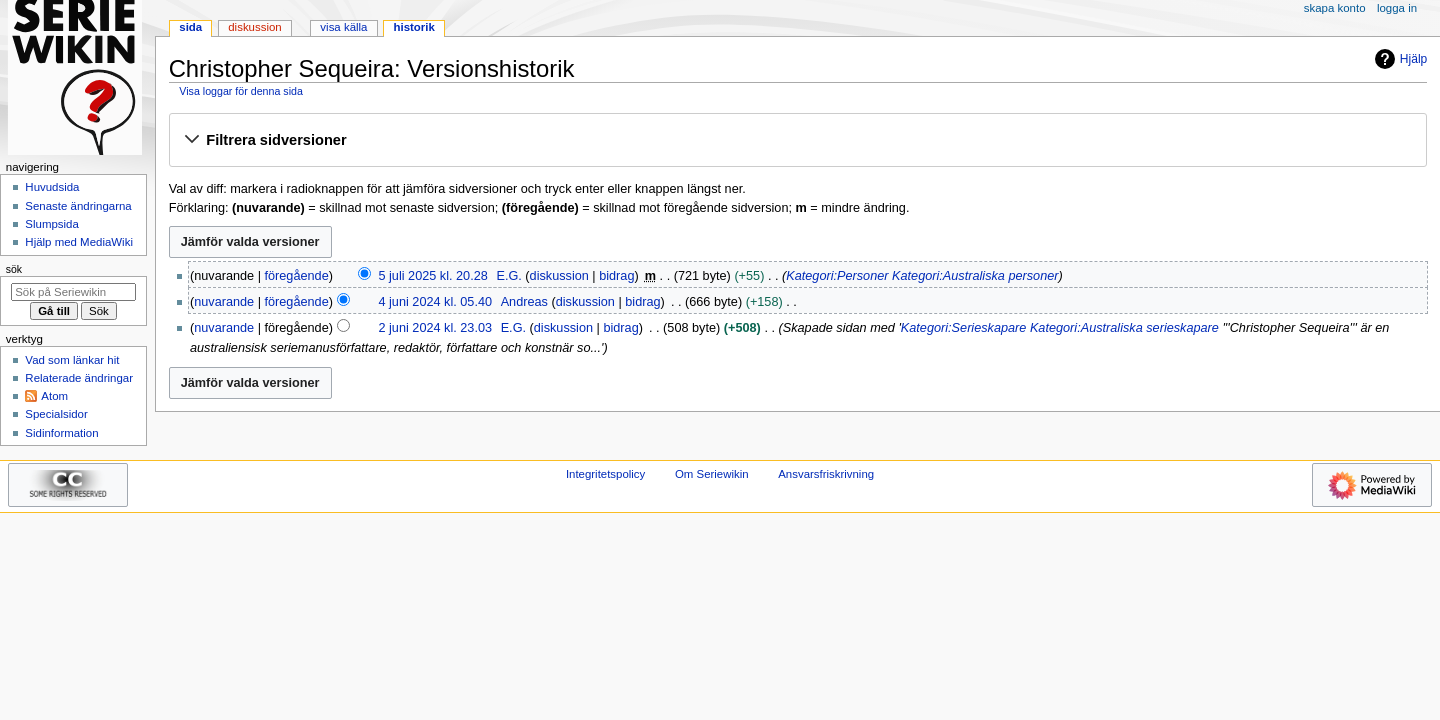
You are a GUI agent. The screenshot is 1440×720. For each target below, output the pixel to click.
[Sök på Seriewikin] (73, 292)
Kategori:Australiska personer (975, 276)
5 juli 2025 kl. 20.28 (432, 276)
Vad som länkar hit (72, 360)
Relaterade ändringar (79, 378)
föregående (297, 276)
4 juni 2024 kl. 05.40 (435, 302)
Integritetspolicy (605, 474)
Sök (14, 269)
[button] (797, 141)
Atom (54, 396)
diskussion (559, 276)
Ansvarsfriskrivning (826, 474)
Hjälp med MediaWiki (79, 242)
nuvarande (224, 302)
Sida (190, 27)
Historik (414, 27)
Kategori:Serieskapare (964, 328)
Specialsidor (56, 414)
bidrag (616, 276)
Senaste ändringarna (78, 206)
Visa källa (343, 27)
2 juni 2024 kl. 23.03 (435, 328)
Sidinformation (61, 433)
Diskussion (254, 27)
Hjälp (1398, 59)
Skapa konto (1335, 8)
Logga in (1397, 8)
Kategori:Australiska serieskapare (1124, 328)
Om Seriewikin (712, 474)
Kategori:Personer (837, 276)
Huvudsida (52, 187)
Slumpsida (51, 224)
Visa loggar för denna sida (241, 91)
